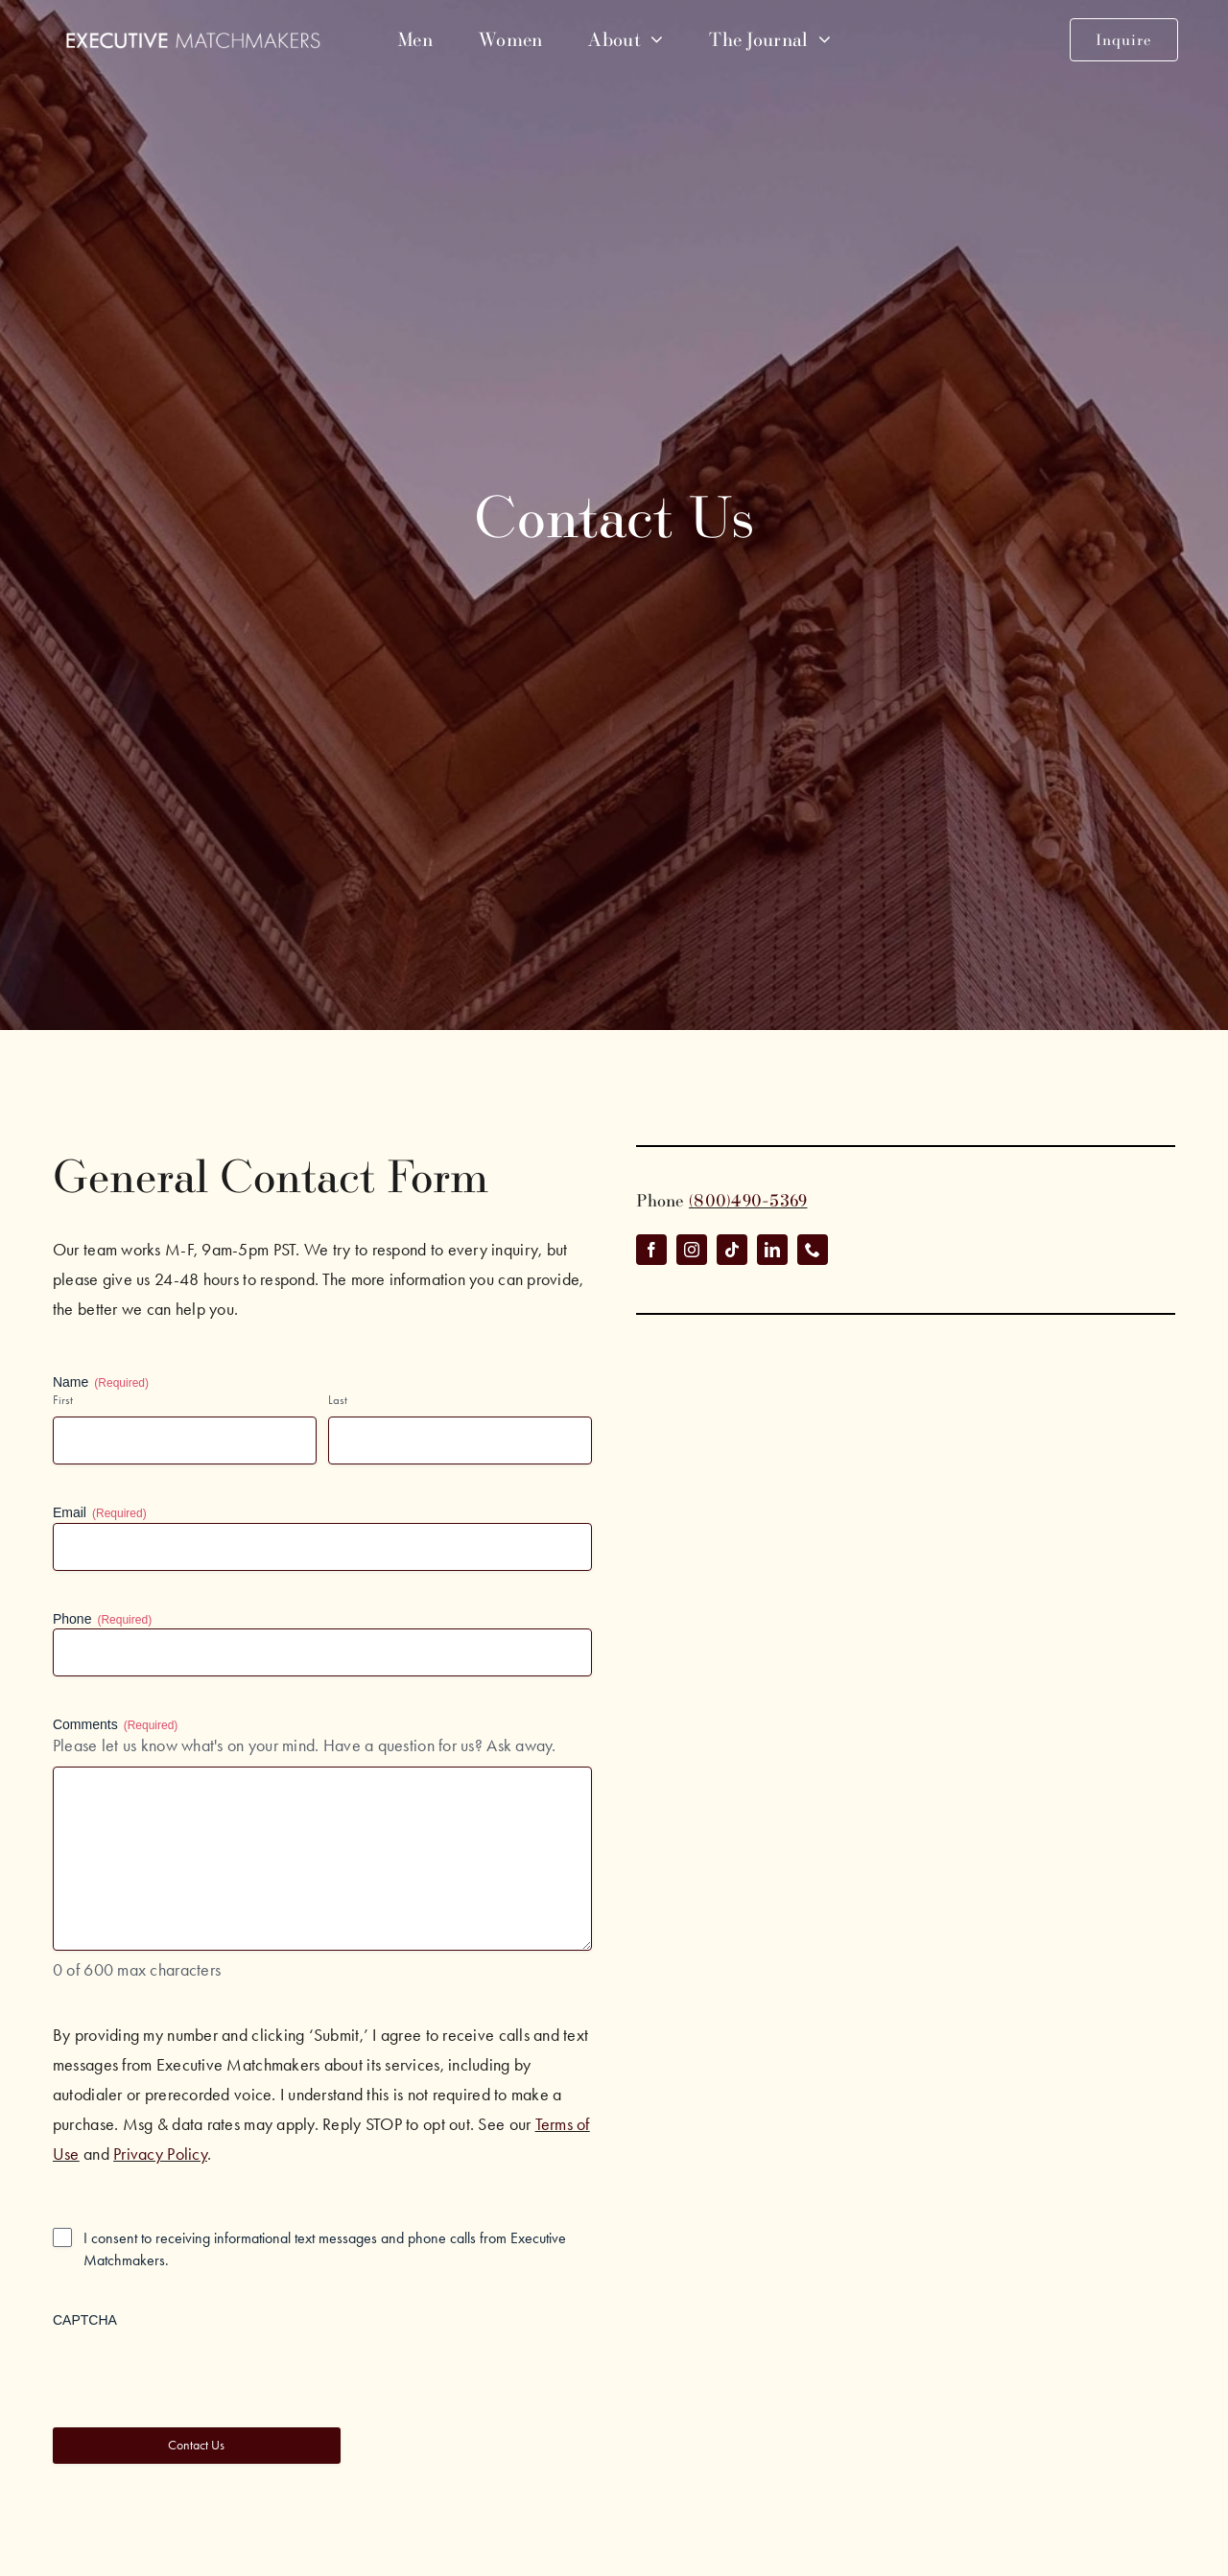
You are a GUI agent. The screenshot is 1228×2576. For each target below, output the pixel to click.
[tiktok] (732, 1249)
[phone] (812, 1249)
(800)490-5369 (748, 1199)
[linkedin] (772, 1249)
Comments (115, 1725)
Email (100, 1513)
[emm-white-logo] (192, 40)
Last (337, 1400)
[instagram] (691, 1249)
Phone (102, 1619)
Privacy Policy (160, 2154)
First (63, 1400)
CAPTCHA (85, 2320)
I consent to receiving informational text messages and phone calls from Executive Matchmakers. (324, 2249)
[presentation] (198, 2367)
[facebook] (651, 1249)
